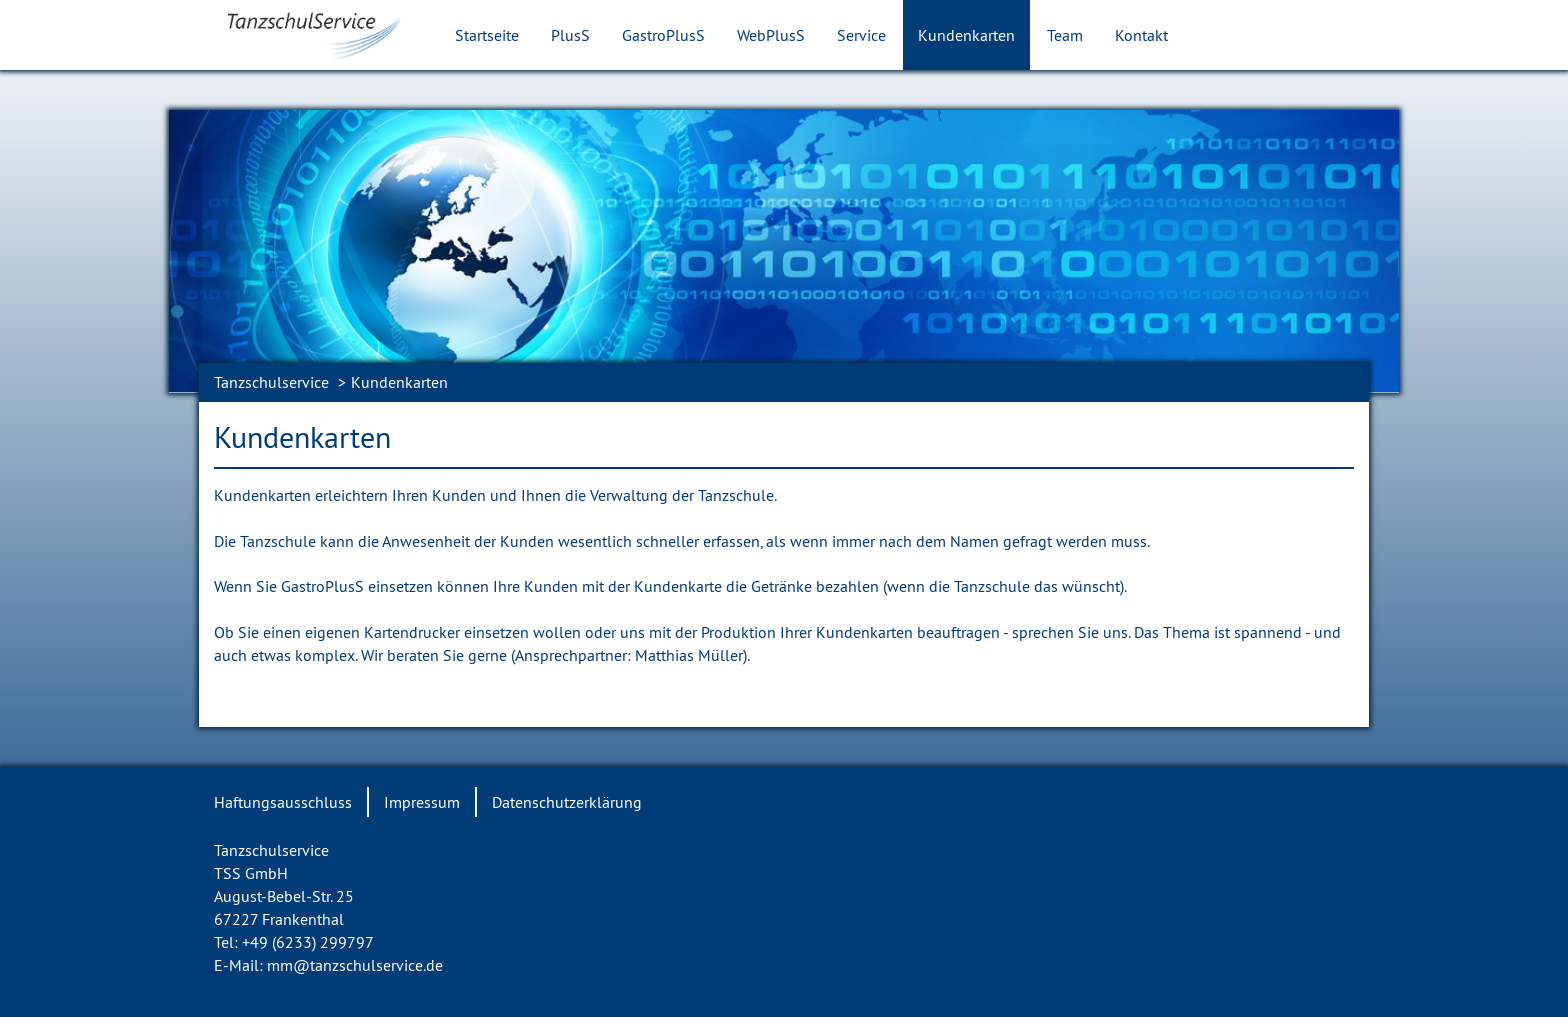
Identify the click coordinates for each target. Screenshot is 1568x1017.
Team (1065, 35)
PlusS (570, 35)
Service (861, 35)
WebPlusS (771, 35)
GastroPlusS (663, 35)
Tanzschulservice (271, 382)
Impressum (422, 802)
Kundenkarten (966, 35)
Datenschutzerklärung (567, 802)
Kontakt (1141, 35)
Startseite (487, 35)
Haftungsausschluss (283, 802)
